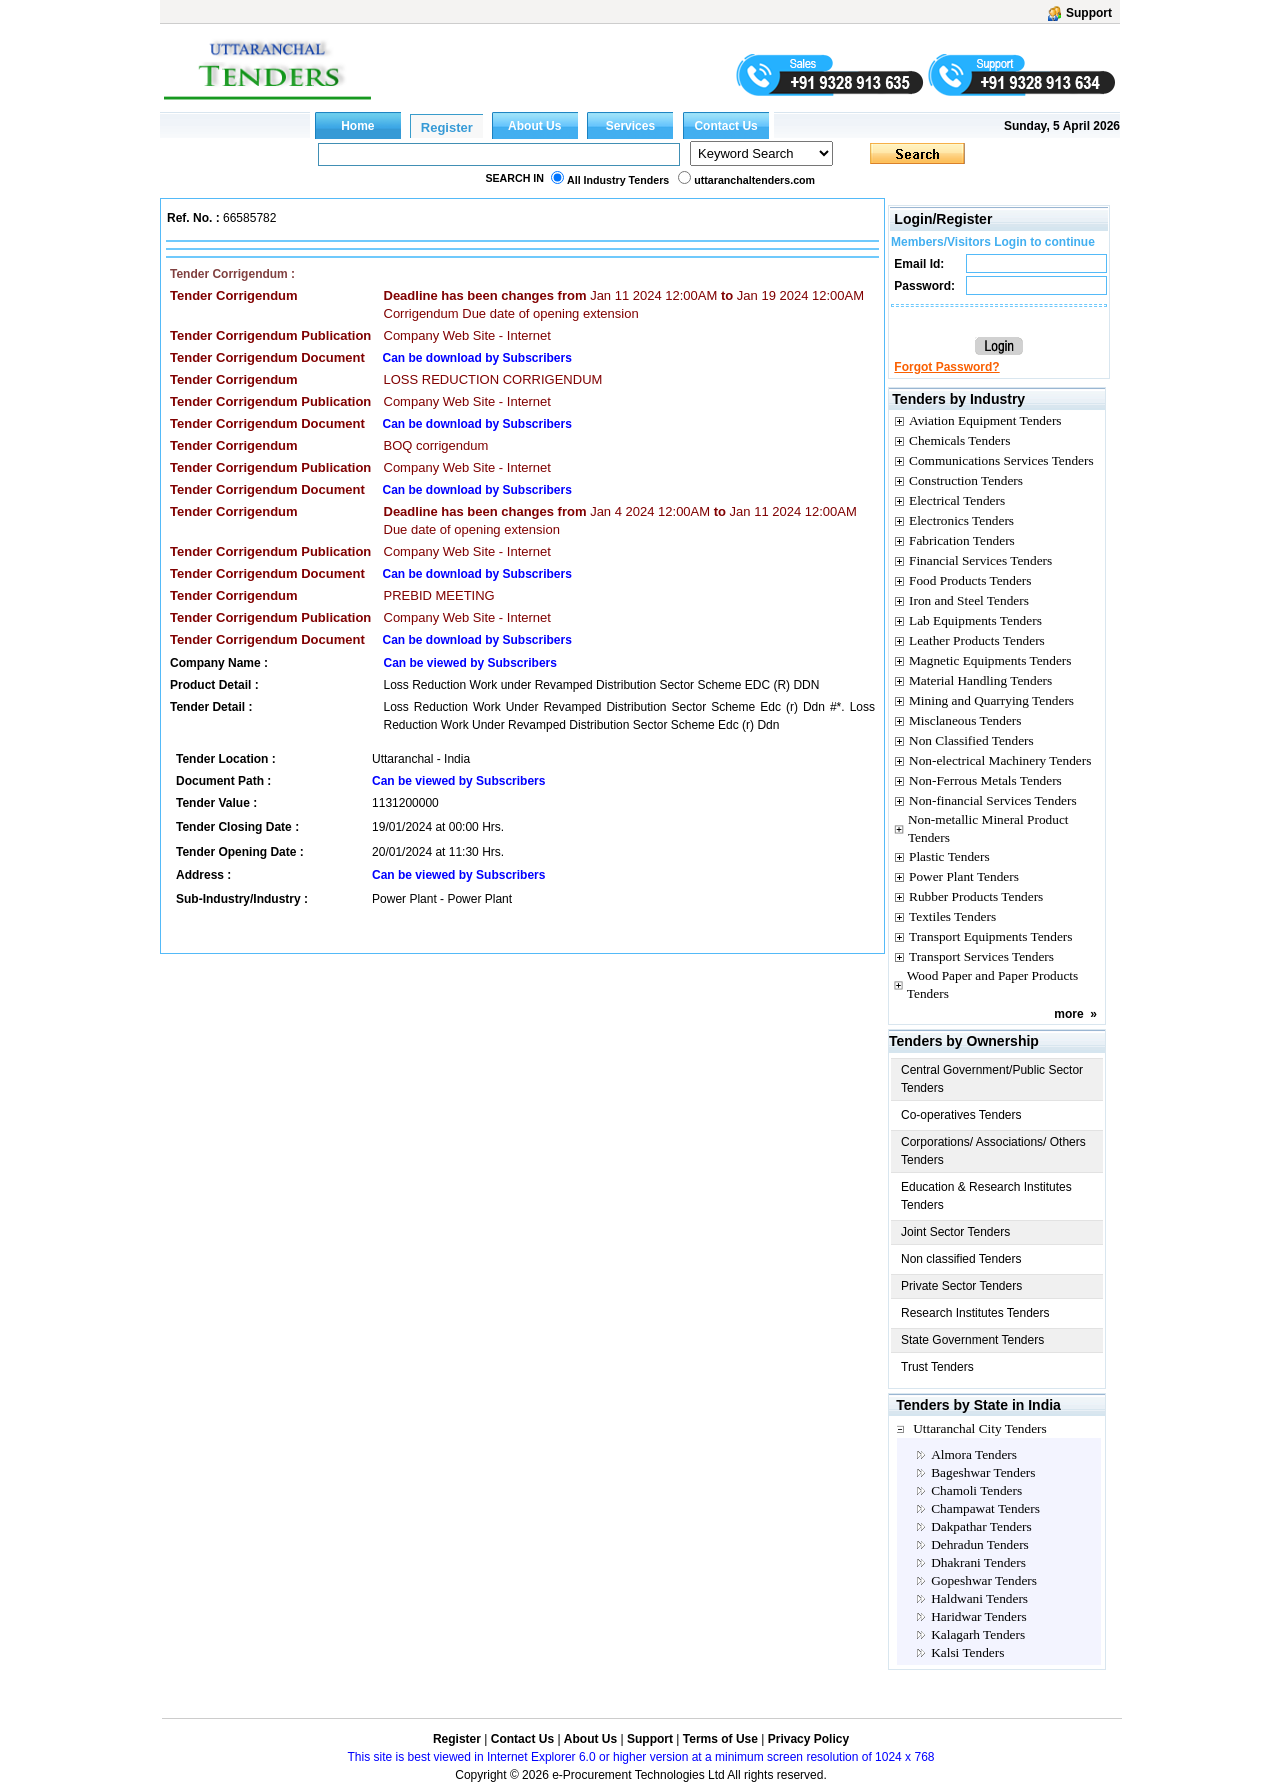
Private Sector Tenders (961, 1286)
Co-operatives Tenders (961, 1115)
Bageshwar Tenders (983, 1472)
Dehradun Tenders (980, 1544)
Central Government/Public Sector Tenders (992, 1079)
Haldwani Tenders (979, 1598)
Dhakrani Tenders (978, 1562)
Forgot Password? (946, 367)
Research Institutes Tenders (975, 1313)
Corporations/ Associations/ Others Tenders (993, 1151)
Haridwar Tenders (978, 1616)
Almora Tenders (974, 1454)
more (1068, 1014)
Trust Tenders (937, 1367)
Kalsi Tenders (967, 1652)
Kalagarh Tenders (978, 1634)
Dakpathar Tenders (981, 1526)
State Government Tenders (972, 1340)
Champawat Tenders (985, 1508)
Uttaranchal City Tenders (980, 1428)
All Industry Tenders (618, 180)
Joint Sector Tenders (955, 1232)
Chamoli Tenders (976, 1490)
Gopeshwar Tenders (984, 1580)
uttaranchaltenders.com (754, 180)
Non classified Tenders (961, 1259)
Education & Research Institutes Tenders (986, 1196)
